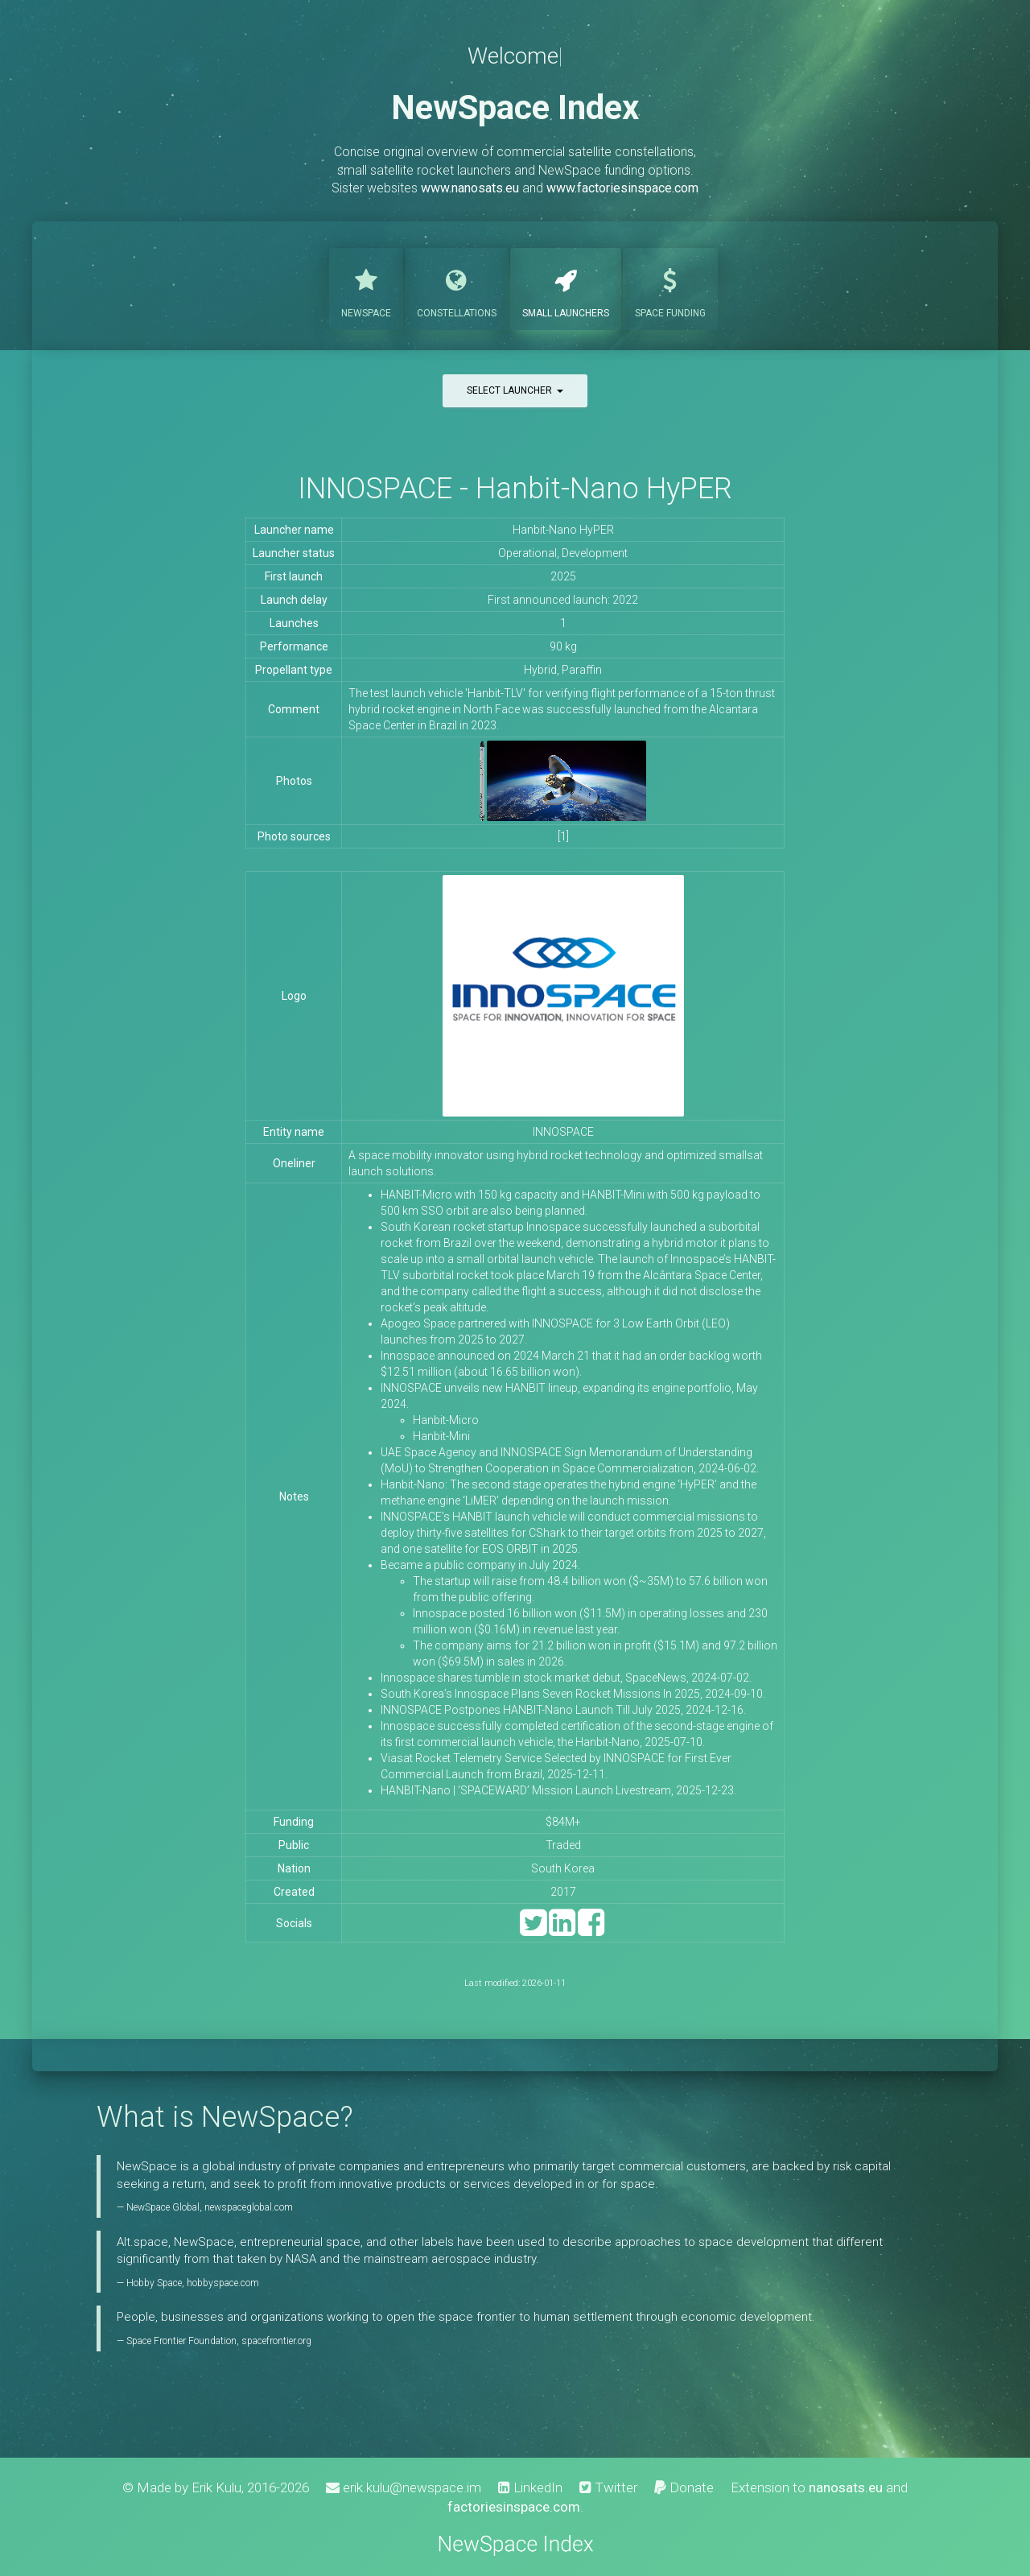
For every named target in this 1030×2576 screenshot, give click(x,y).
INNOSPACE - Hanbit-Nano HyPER (515, 488)
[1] (563, 836)
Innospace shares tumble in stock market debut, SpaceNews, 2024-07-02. (566, 1677)
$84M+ (563, 1821)
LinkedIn (530, 2487)
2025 (563, 576)
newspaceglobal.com (248, 2207)
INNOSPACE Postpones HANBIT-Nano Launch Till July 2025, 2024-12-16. (563, 1709)
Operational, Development (563, 553)
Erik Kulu (216, 2487)
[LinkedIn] (562, 1930)
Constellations (456, 287)
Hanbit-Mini (441, 1436)
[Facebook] (591, 1930)
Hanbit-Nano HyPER (563, 529)
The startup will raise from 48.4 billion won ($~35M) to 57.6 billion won (590, 1581)
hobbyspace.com (223, 2283)
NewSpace (366, 287)
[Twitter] (533, 1930)
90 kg (563, 646)
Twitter (608, 2487)
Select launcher (515, 390)
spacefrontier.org (276, 2341)
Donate (684, 2487)
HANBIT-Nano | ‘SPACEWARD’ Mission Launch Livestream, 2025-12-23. (558, 1790)
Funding (670, 287)
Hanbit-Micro (446, 1420)
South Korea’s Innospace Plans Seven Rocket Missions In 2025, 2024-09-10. (573, 1693)
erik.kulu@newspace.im (403, 2487)
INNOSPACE (563, 1131)
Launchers (565, 287)
